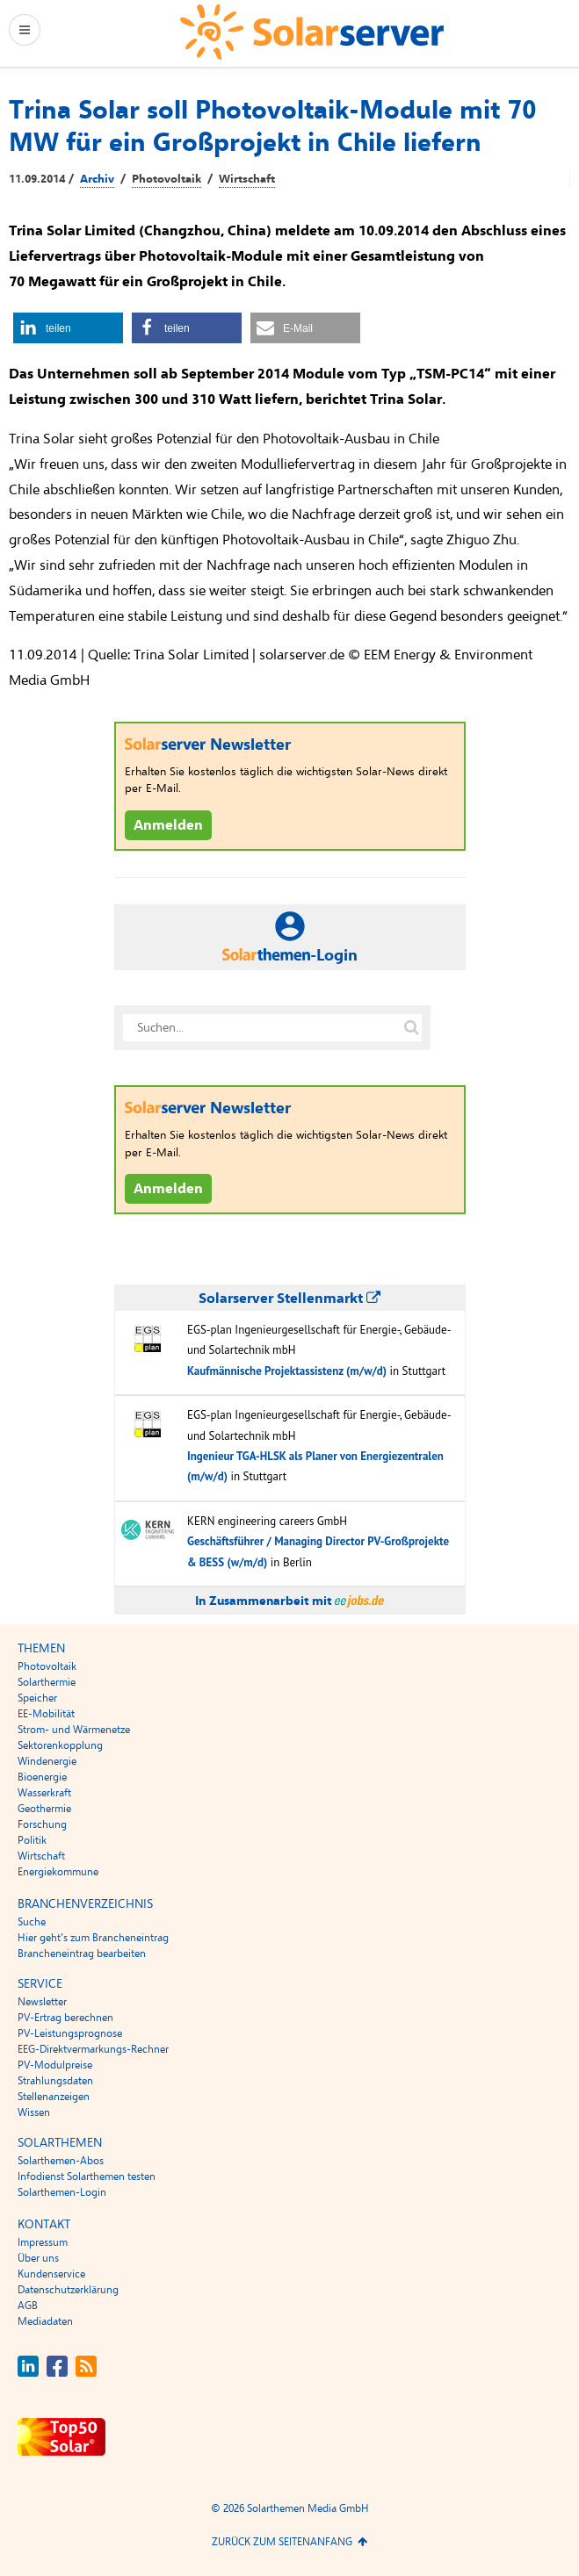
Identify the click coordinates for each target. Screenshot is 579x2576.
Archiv (97, 179)
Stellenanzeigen (54, 2097)
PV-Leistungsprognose (70, 2033)
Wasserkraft (44, 1793)
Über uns (38, 2258)
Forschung (42, 1824)
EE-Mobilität (46, 1714)
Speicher (37, 1698)
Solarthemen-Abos (61, 2161)
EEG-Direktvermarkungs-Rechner (93, 2049)
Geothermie (44, 1809)
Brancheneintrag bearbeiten (82, 1953)
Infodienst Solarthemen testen (87, 2176)
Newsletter (42, 2002)
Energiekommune (58, 1872)
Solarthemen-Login (62, 2192)
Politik (32, 1840)
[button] (68, 328)
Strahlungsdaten (55, 2081)
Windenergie (47, 1761)
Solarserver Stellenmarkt (289, 1298)
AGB (28, 2306)
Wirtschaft (247, 179)
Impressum (43, 2242)
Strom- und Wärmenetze (74, 1730)
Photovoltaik (166, 179)
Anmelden (168, 825)
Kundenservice (51, 2274)
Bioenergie (42, 1777)
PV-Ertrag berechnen (65, 2018)
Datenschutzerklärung (68, 2290)
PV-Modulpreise (55, 2065)
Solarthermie (47, 1682)
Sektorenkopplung (60, 1745)
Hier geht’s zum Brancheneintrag (93, 1938)
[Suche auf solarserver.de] (412, 1028)
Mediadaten (45, 2321)
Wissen (34, 2112)
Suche (32, 1922)
